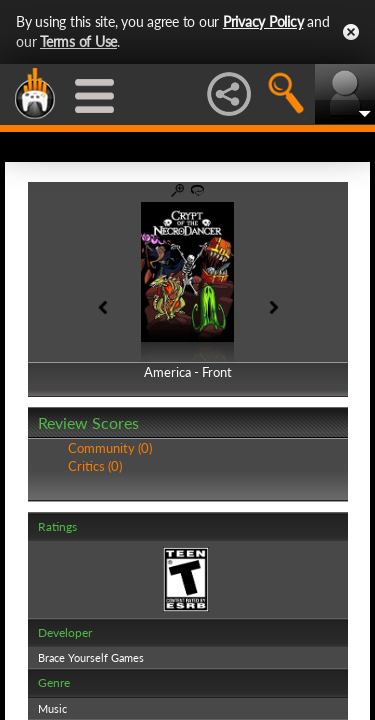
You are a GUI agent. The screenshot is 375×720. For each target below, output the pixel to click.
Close (351, 32)
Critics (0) (95, 466)
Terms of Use (78, 41)
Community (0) (110, 448)
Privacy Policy (263, 21)
